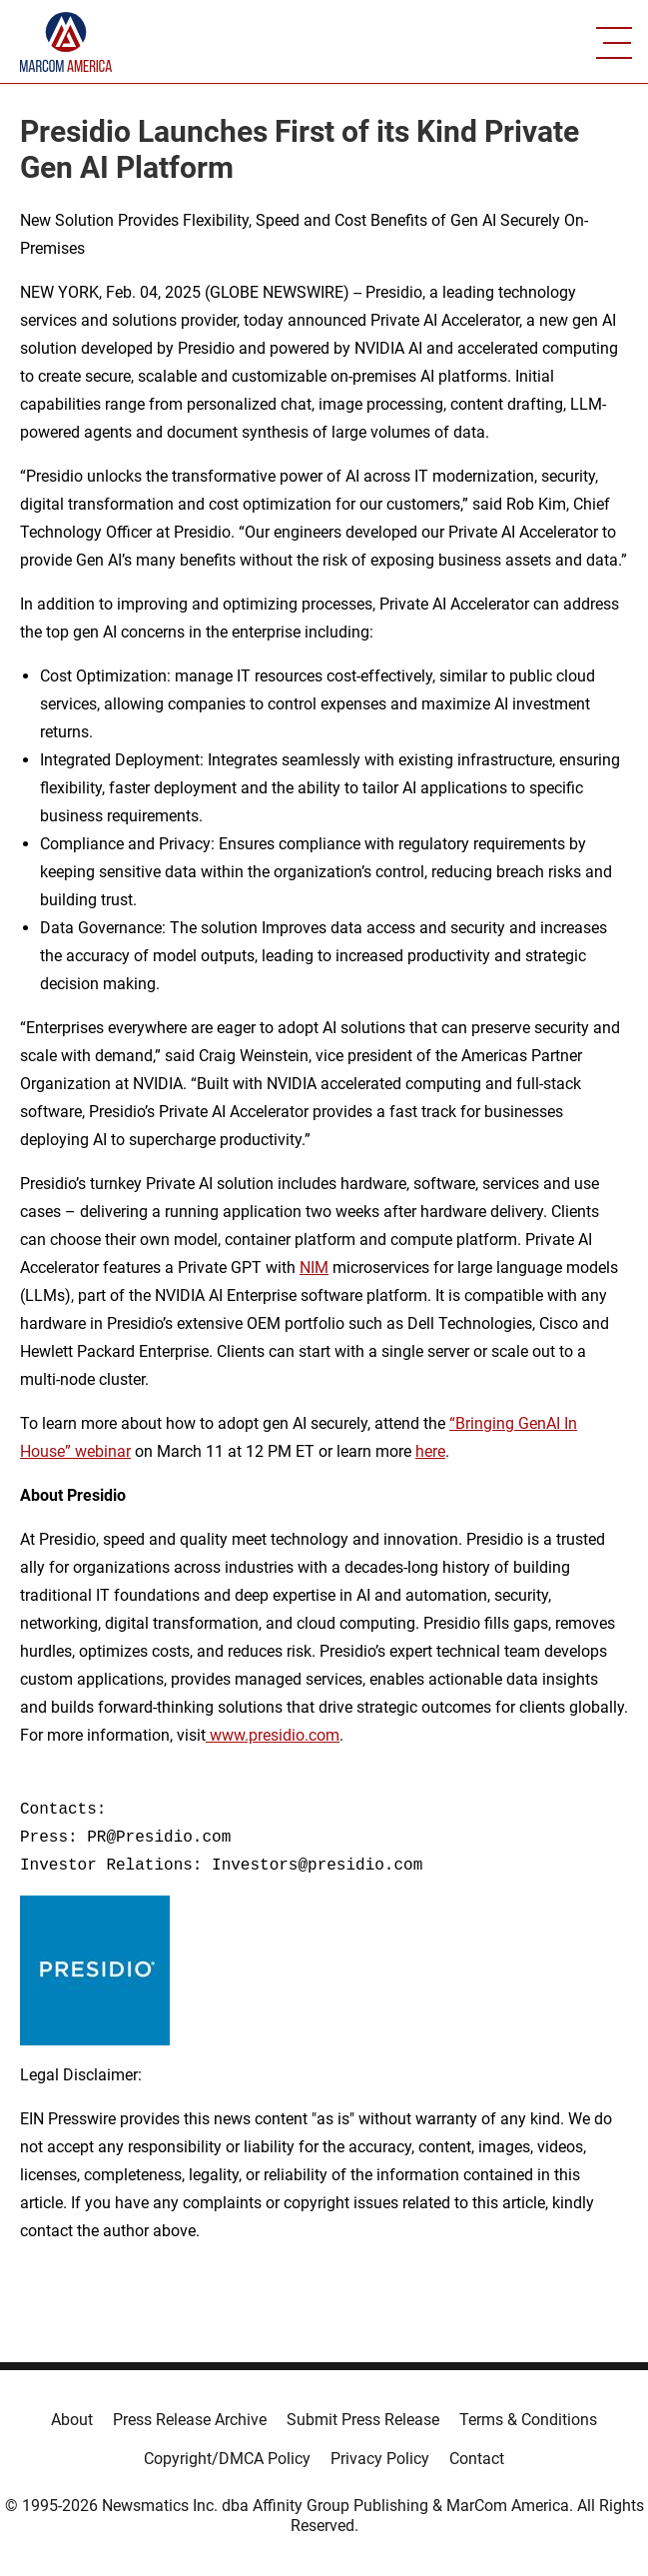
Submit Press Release (363, 2419)
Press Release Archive (190, 2419)
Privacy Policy (379, 2458)
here (430, 1451)
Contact (476, 2458)
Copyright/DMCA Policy (227, 2458)
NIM (314, 1267)
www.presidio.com (272, 1735)
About (72, 2419)
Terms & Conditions (528, 2419)
